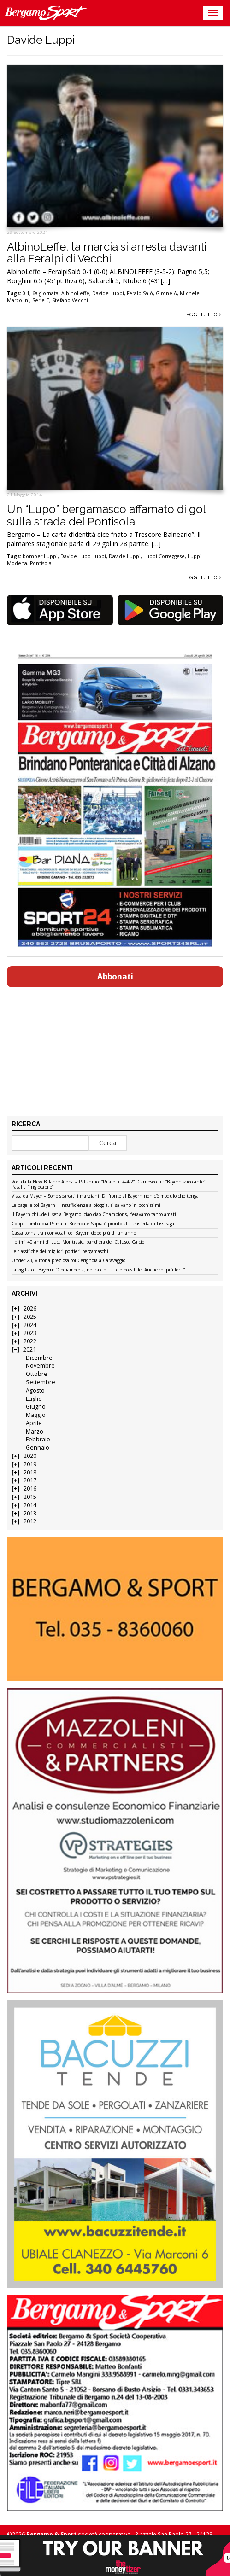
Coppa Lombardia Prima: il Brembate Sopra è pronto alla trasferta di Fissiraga (93, 1224)
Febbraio (38, 1439)
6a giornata (45, 293)
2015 (30, 1497)
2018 (30, 1472)
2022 (30, 1341)
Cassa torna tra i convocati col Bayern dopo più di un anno (74, 1233)
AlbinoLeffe (75, 293)
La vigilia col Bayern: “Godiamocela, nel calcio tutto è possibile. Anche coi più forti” (98, 1270)
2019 (30, 1464)
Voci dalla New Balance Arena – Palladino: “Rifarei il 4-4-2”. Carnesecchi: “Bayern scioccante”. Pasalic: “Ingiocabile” (109, 1184)
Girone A (166, 293)
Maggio (36, 1415)
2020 (30, 1456)
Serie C (40, 300)
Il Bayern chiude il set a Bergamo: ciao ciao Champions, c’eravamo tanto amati (94, 1215)
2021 (29, 1349)
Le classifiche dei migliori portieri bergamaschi (60, 1251)
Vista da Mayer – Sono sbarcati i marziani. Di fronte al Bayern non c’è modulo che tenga (105, 1196)
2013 (30, 1513)
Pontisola (41, 563)
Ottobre (36, 1374)
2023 (30, 1333)
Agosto (35, 1390)
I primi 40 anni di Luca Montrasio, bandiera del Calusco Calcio (78, 1242)
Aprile (34, 1423)
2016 (30, 1488)
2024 (30, 1325)
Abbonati (115, 976)
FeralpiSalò (140, 293)
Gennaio (37, 1447)
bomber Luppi (40, 556)
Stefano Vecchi (70, 300)
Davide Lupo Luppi (83, 556)
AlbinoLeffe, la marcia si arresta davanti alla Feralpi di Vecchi (106, 252)
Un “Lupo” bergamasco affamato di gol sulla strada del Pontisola (106, 515)
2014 (30, 1505)
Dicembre (39, 1358)
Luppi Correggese (164, 556)
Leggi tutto (202, 314)
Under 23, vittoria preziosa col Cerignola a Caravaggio (68, 1261)
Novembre (40, 1366)
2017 (30, 1480)
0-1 (26, 293)
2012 (30, 1521)
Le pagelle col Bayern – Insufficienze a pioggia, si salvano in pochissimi (86, 1205)
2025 (30, 1317)
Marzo (34, 1431)
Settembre (40, 1382)
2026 (30, 1308)
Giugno (36, 1406)
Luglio (34, 1399)
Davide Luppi (108, 293)
